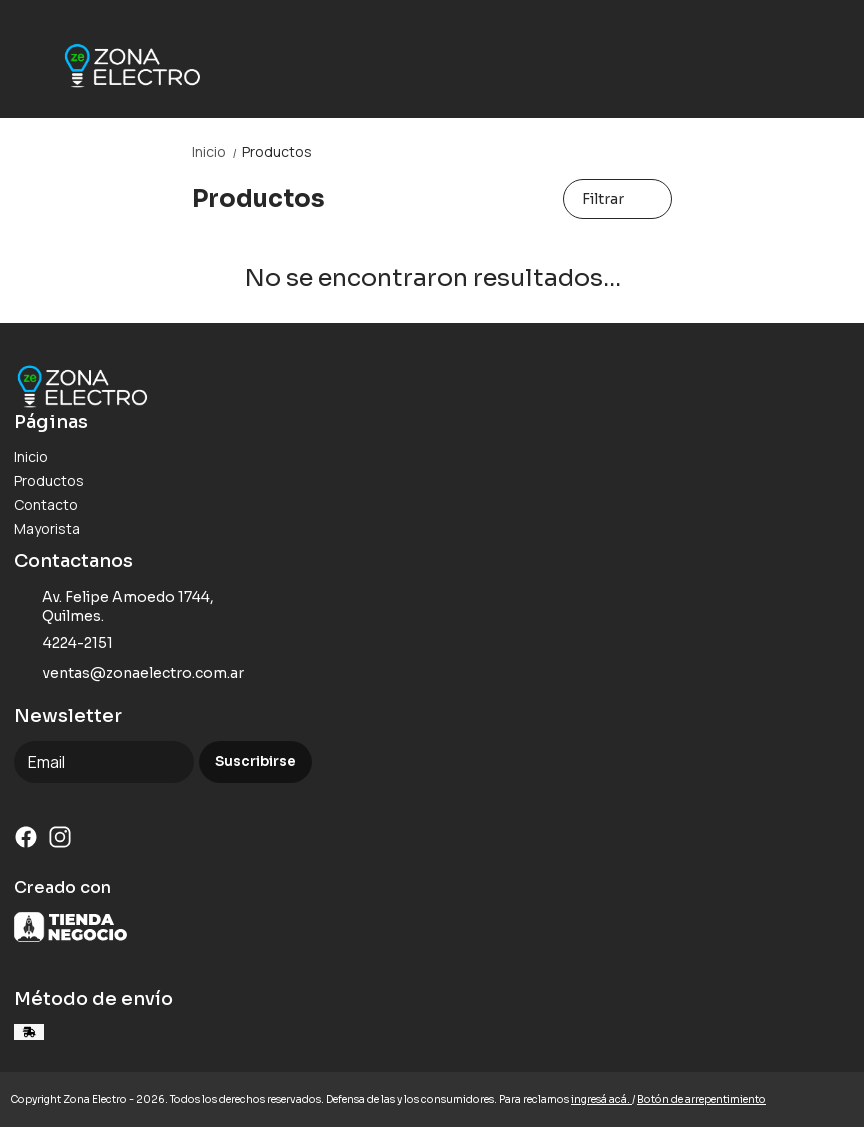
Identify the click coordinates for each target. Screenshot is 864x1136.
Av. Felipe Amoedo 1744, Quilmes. (114, 606)
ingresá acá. (601, 1099)
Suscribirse (255, 761)
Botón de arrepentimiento (701, 1099)
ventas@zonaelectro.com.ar (129, 674)
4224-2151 (63, 644)
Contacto (46, 504)
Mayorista (47, 528)
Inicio (217, 151)
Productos (277, 151)
